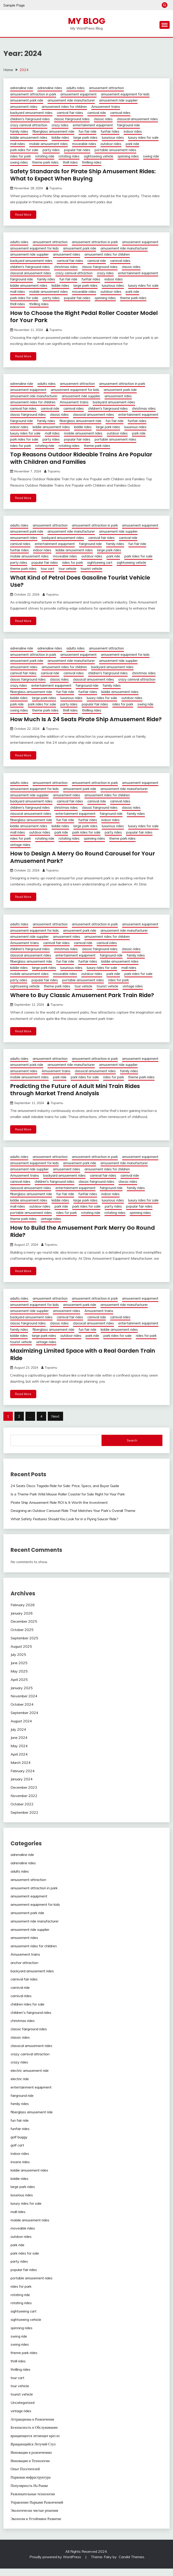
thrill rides (70, 162)
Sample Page (14, 5)
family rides (19, 131)
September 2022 (24, 1819)
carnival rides (120, 113)
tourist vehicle (91, 568)
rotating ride (44, 156)
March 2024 (21, 1769)
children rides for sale (27, 2011)
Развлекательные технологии (33, 2501)
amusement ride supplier (118, 100)
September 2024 (24, 1720)
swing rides (19, 162)
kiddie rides (60, 137)
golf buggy (19, 2144)
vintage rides (20, 852)
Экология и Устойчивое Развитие (36, 2526)
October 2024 (22, 1712)
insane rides (20, 2169)
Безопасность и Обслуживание (34, 2435)
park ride (132, 144)
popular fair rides (77, 150)
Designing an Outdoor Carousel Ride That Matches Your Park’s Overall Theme (73, 1518)
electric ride (20, 2086)
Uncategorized (22, 2410)
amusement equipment (78, 94)
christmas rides (66, 267)
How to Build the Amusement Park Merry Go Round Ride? (86, 1238)
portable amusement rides (115, 150)
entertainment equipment (93, 125)
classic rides (103, 119)
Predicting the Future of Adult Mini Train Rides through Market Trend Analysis (78, 1097)
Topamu (55, 188)
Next (55, 1423)
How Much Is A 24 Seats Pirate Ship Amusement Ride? (81, 723)
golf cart (17, 2152)
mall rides (17, 144)
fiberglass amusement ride (53, 131)
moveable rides (84, 144)
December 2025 (24, 1628)
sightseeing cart (99, 562)
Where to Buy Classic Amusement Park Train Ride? (85, 1002)
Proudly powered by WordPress (56, 2564)
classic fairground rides (72, 119)
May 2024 (19, 1753)
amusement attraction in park (33, 94)
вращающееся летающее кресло (35, 2443)
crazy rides (60, 125)
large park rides (85, 137)
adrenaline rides (49, 88)
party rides (51, 150)
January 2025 (22, 1695)
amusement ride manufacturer (71, 100)
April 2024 (19, 1761)
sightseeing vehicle (98, 156)
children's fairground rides (30, 119)
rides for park (20, 156)
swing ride (151, 156)
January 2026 (22, 1620)
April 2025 (19, 1686)
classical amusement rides (137, 119)
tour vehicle (67, 568)
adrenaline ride (21, 88)
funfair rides (110, 131)
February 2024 (23, 1778)
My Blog (86, 21)
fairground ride (128, 125)
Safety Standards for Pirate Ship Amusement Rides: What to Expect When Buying (77, 175)
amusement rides (23, 106)
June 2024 (19, 1745)
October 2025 (22, 1637)
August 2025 (21, 1653)
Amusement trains (105, 106)
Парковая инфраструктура (31, 2484)
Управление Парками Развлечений (37, 2509)
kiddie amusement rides (28, 137)
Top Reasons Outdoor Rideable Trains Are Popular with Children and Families (85, 458)
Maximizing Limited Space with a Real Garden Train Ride (85, 1362)
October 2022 (22, 1811)
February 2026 (23, 1612)
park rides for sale (24, 150)
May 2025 (19, 1678)
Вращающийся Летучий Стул (33, 2451)
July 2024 (18, 1736)
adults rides (75, 88)
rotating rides (69, 156)
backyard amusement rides (31, 113)
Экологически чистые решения (34, 2518)
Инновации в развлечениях (31, 2459)
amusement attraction (106, 88)
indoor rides (133, 131)
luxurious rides (113, 137)
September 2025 (24, 1645)
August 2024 (21, 1728)
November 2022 (24, 1803)
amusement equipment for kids (125, 94)
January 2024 (22, 1786)
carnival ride (96, 113)
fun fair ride (87, 131)
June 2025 (19, 1670)
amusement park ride (26, 100)
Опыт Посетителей (25, 2476)
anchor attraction (24, 1970)
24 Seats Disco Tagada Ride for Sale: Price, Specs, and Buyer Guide (65, 1493)
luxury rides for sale (143, 137)
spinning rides (128, 156)
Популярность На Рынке (29, 2493)
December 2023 (24, 1795)
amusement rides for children (64, 106)
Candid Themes (131, 2564)
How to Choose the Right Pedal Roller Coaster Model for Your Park (78, 316)
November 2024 (24, 1703)
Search (132, 1448)
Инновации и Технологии (30, 2468)
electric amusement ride (30, 2078)
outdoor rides (110, 144)
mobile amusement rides (48, 144)
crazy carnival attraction (28, 125)
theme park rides (45, 162)
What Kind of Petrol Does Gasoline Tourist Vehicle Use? (83, 581)
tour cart (47, 568)
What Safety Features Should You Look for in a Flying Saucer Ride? (64, 1526)
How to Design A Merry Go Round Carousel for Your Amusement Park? (86, 864)
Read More (23, 215)
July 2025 (18, 1662)
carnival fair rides (70, 113)
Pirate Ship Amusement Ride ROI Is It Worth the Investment (59, 1509)
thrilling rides (91, 162)
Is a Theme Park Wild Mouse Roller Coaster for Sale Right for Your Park (68, 1501)
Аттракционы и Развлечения (32, 2426)
